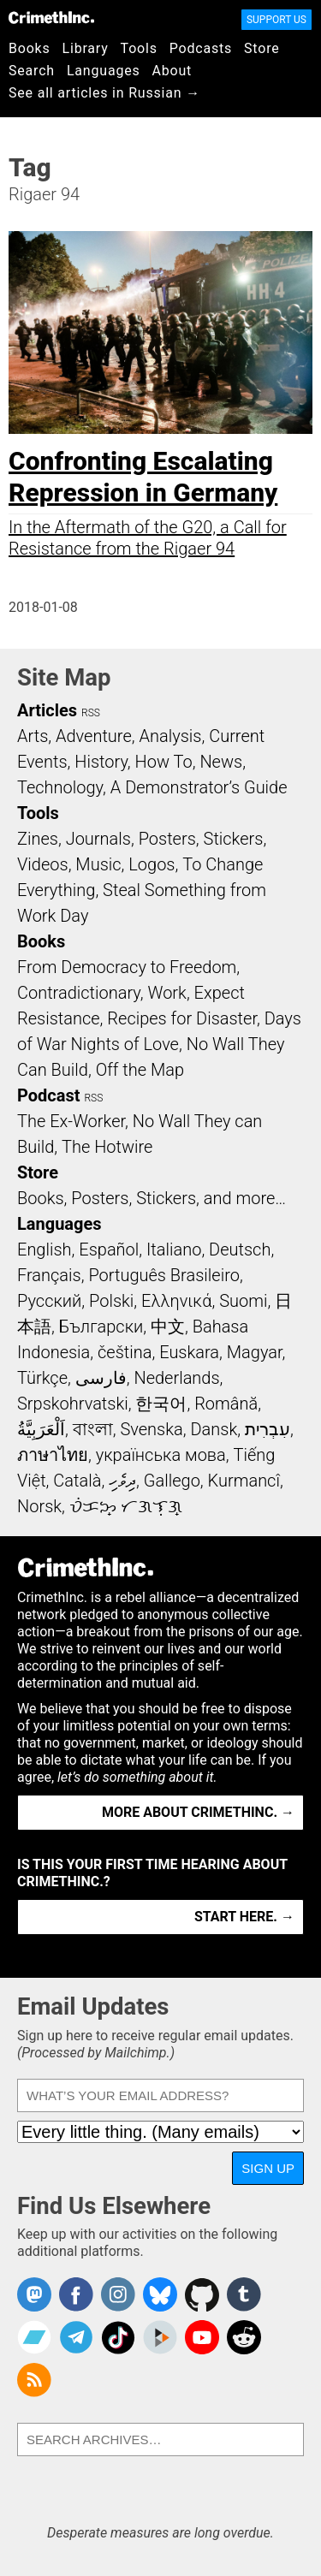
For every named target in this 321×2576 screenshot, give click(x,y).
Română (226, 1403)
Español (109, 1249)
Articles (47, 710)
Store (261, 48)
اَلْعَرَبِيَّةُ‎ (41, 1429)
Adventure (94, 736)
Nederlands (176, 1378)
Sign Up (267, 2168)
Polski (111, 1301)
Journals (98, 838)
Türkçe (42, 1378)
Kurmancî (244, 1480)
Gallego (172, 1480)
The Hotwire (107, 1147)
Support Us (276, 20)
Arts (32, 736)
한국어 (161, 1403)
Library (85, 48)
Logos (151, 864)
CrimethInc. (51, 17)
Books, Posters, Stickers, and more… (151, 1198)
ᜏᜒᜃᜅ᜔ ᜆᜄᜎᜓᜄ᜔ (125, 1506)
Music (98, 864)
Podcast (48, 1095)
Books (30, 48)
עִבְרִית (267, 1429)
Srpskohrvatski (72, 1403)
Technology (60, 787)
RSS (90, 713)
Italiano (173, 1249)
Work (167, 992)
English (44, 1249)
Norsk (39, 1506)
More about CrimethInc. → (198, 1812)
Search (32, 70)
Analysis (170, 736)
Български (101, 1326)
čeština (125, 1352)
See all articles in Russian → (104, 93)
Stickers (234, 838)
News (220, 761)
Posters (167, 838)
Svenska (151, 1429)
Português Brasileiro (163, 1275)
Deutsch (239, 1249)
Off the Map (140, 1069)
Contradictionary (78, 992)
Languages (103, 70)
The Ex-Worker (71, 1121)
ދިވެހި (122, 1480)
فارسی (101, 1378)
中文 (168, 1326)
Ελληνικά (176, 1301)
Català (77, 1480)
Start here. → (244, 1916)
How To (164, 761)
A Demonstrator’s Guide (199, 787)
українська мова (161, 1455)
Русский (49, 1301)
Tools (139, 48)
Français (49, 1275)
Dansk (213, 1429)
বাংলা (93, 1429)
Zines (37, 838)
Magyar (254, 1352)
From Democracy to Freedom (126, 967)
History (101, 761)
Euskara (189, 1352)
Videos (42, 864)
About (172, 70)
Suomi (243, 1301)
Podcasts (200, 48)
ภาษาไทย (52, 1455)
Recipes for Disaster (182, 1018)
